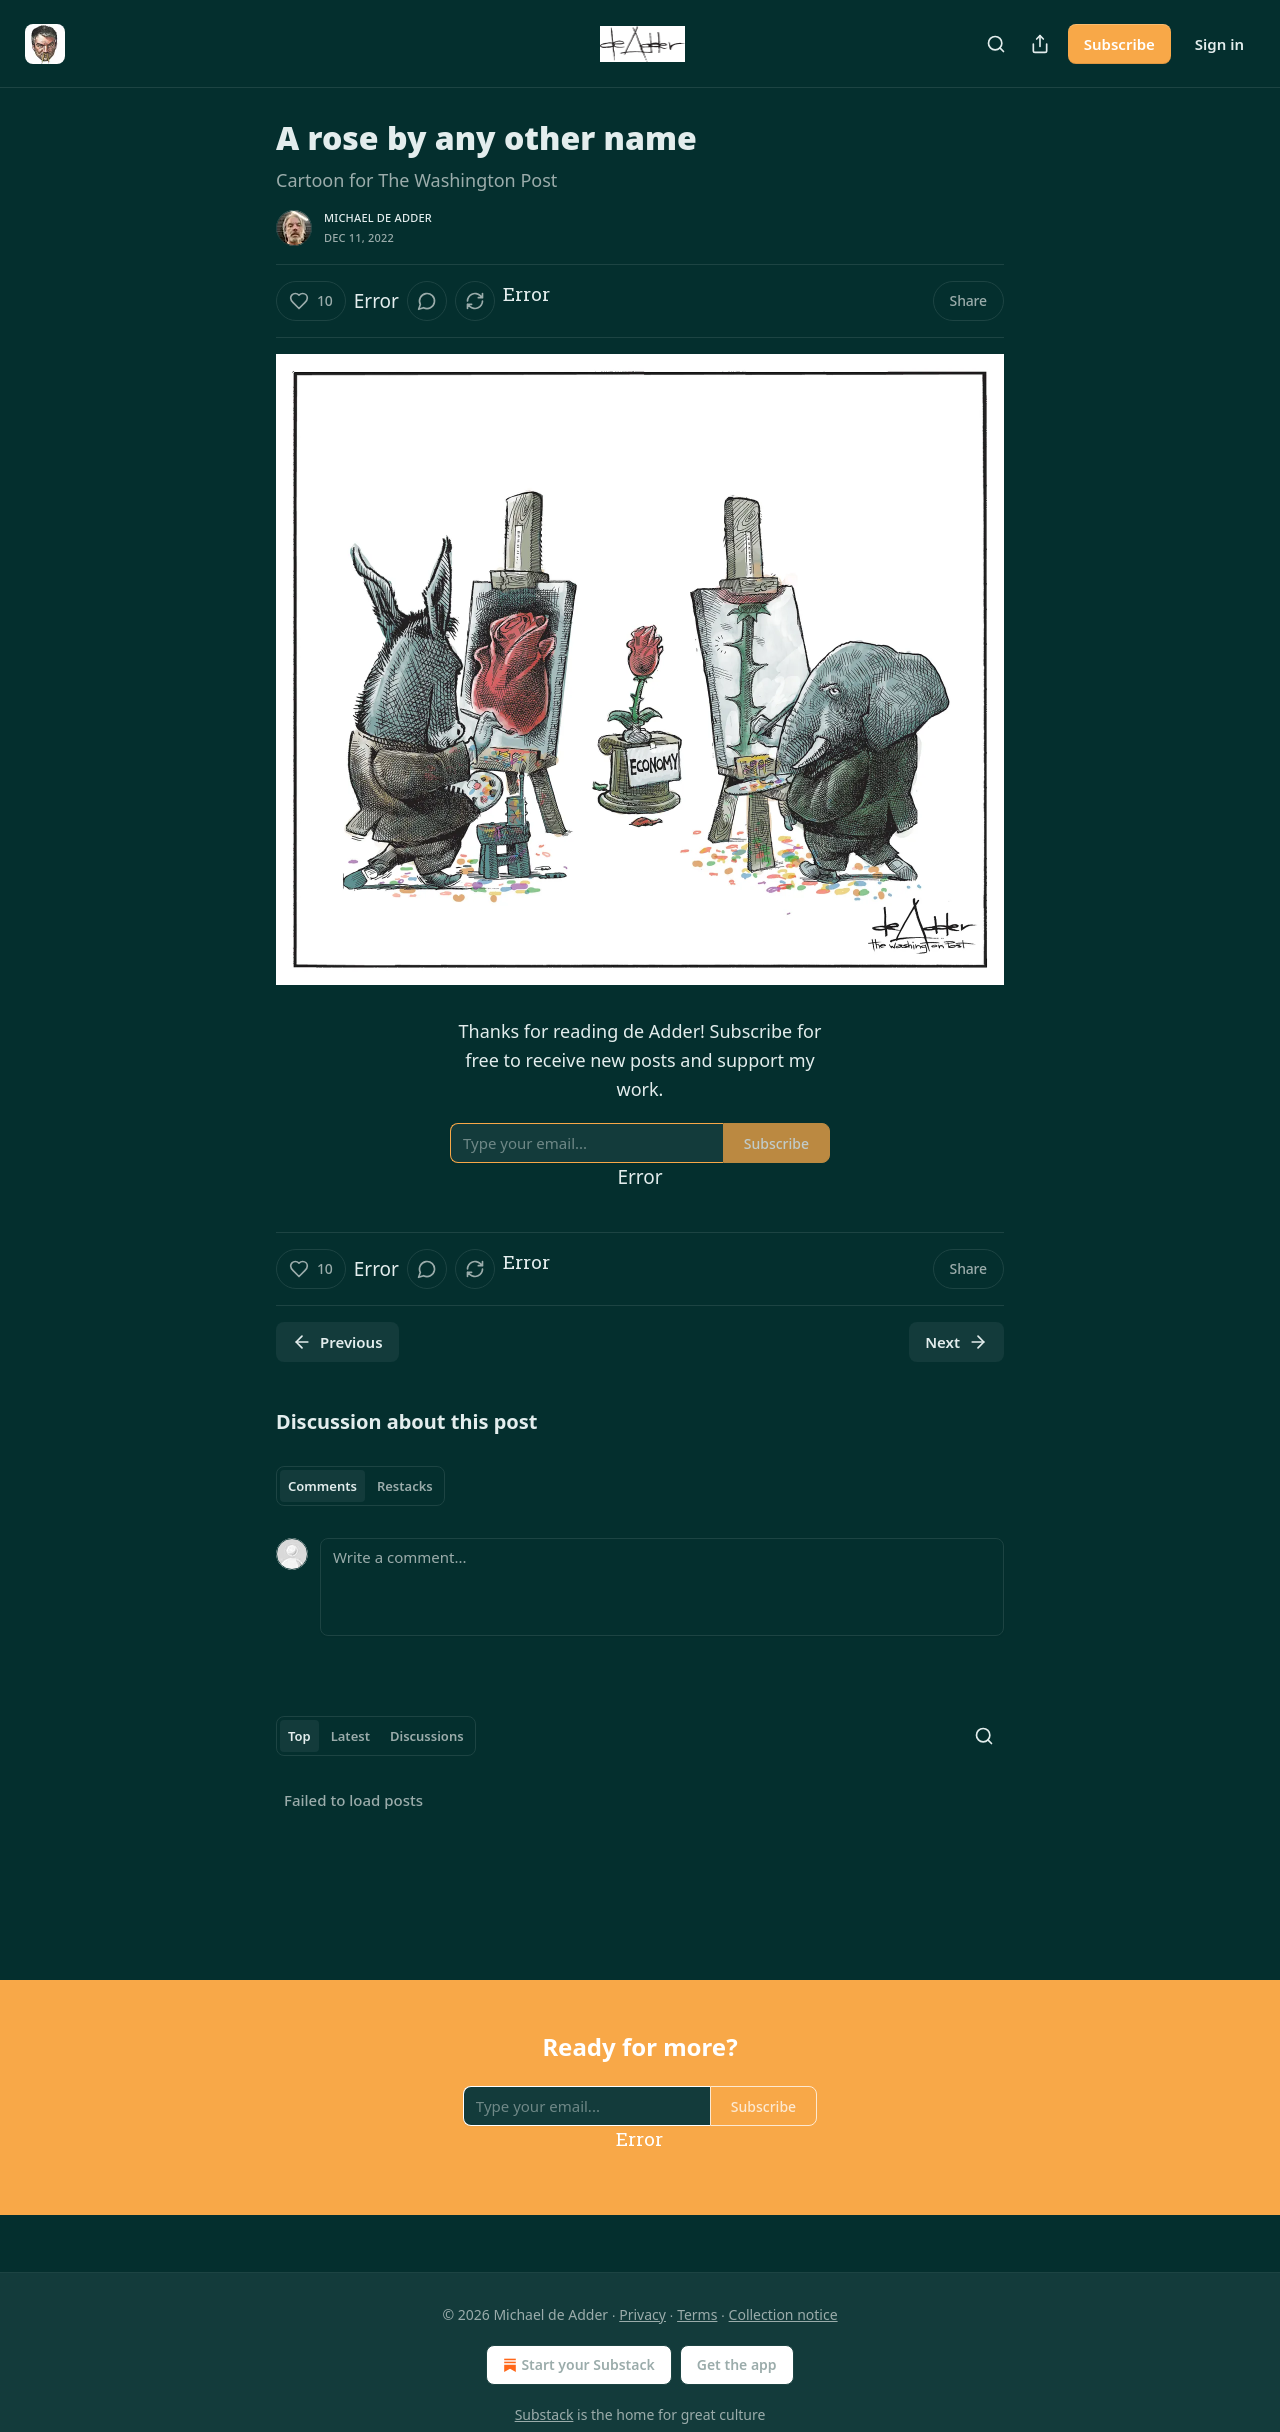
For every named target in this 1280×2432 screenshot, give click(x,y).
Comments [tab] (322, 1486)
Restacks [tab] (405, 1486)
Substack (544, 2414)
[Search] (996, 44)
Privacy (642, 2314)
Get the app (737, 2364)
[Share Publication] (1040, 44)
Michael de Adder (378, 217)
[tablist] (360, 1486)
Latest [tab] (350, 1736)
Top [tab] (299, 1736)
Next (956, 1342)
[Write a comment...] (662, 1587)
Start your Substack (576, 2365)
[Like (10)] (311, 301)
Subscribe (1119, 44)
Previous (337, 1342)
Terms (697, 2314)
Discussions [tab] (427, 1736)
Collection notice (783, 2314)
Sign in (1219, 44)
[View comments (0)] (427, 301)
